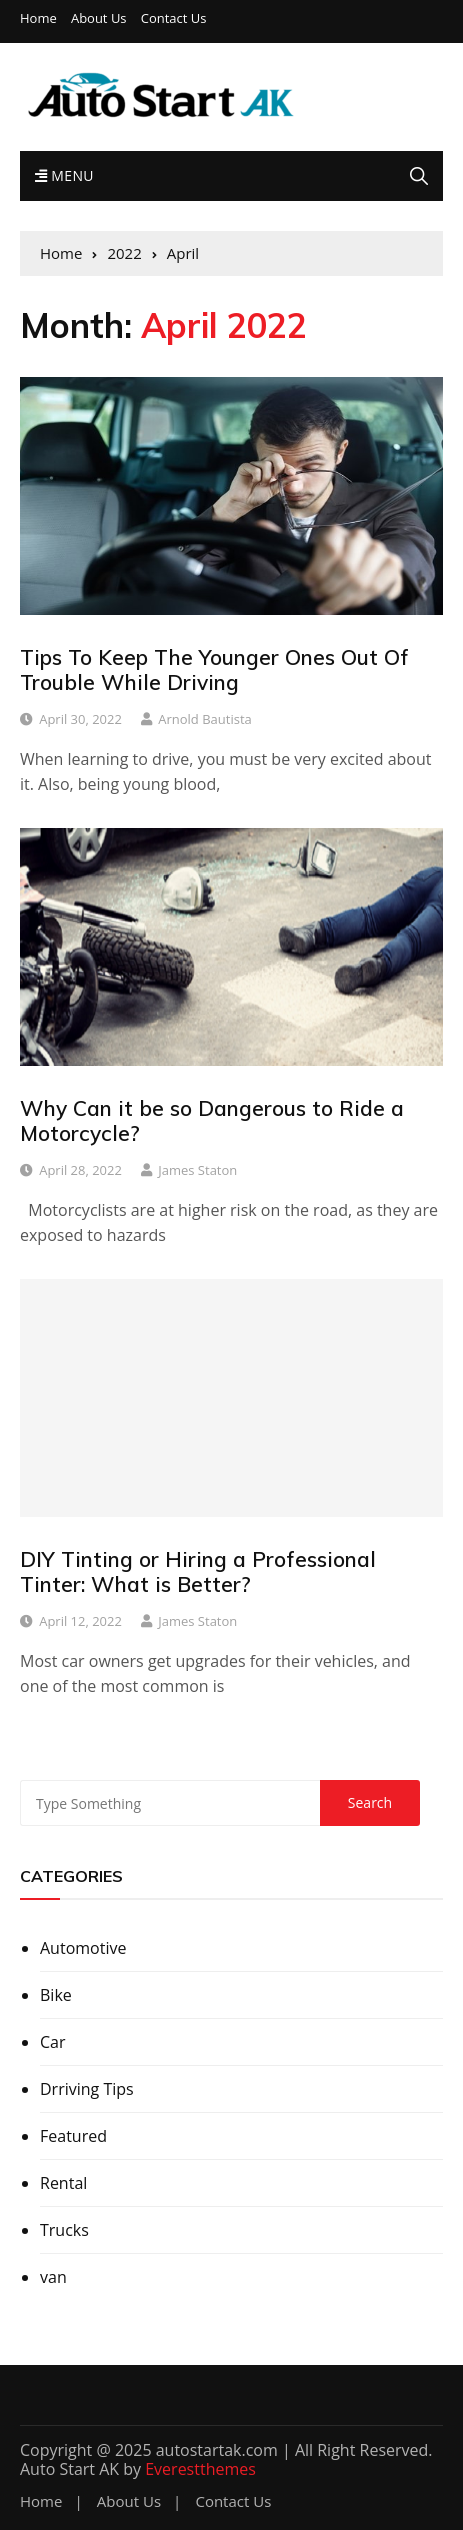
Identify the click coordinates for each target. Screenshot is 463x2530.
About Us (99, 18)
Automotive (83, 1948)
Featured (73, 2136)
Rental (63, 2183)
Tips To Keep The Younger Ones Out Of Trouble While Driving (214, 669)
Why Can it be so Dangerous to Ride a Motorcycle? (212, 1120)
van (53, 2277)
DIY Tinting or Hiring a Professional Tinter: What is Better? (198, 1571)
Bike (56, 1995)
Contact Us (174, 18)
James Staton (197, 1170)
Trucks (64, 2230)
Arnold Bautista (205, 719)
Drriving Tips (87, 2089)
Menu (64, 175)
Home (38, 18)
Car (53, 2042)
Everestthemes (200, 2469)
